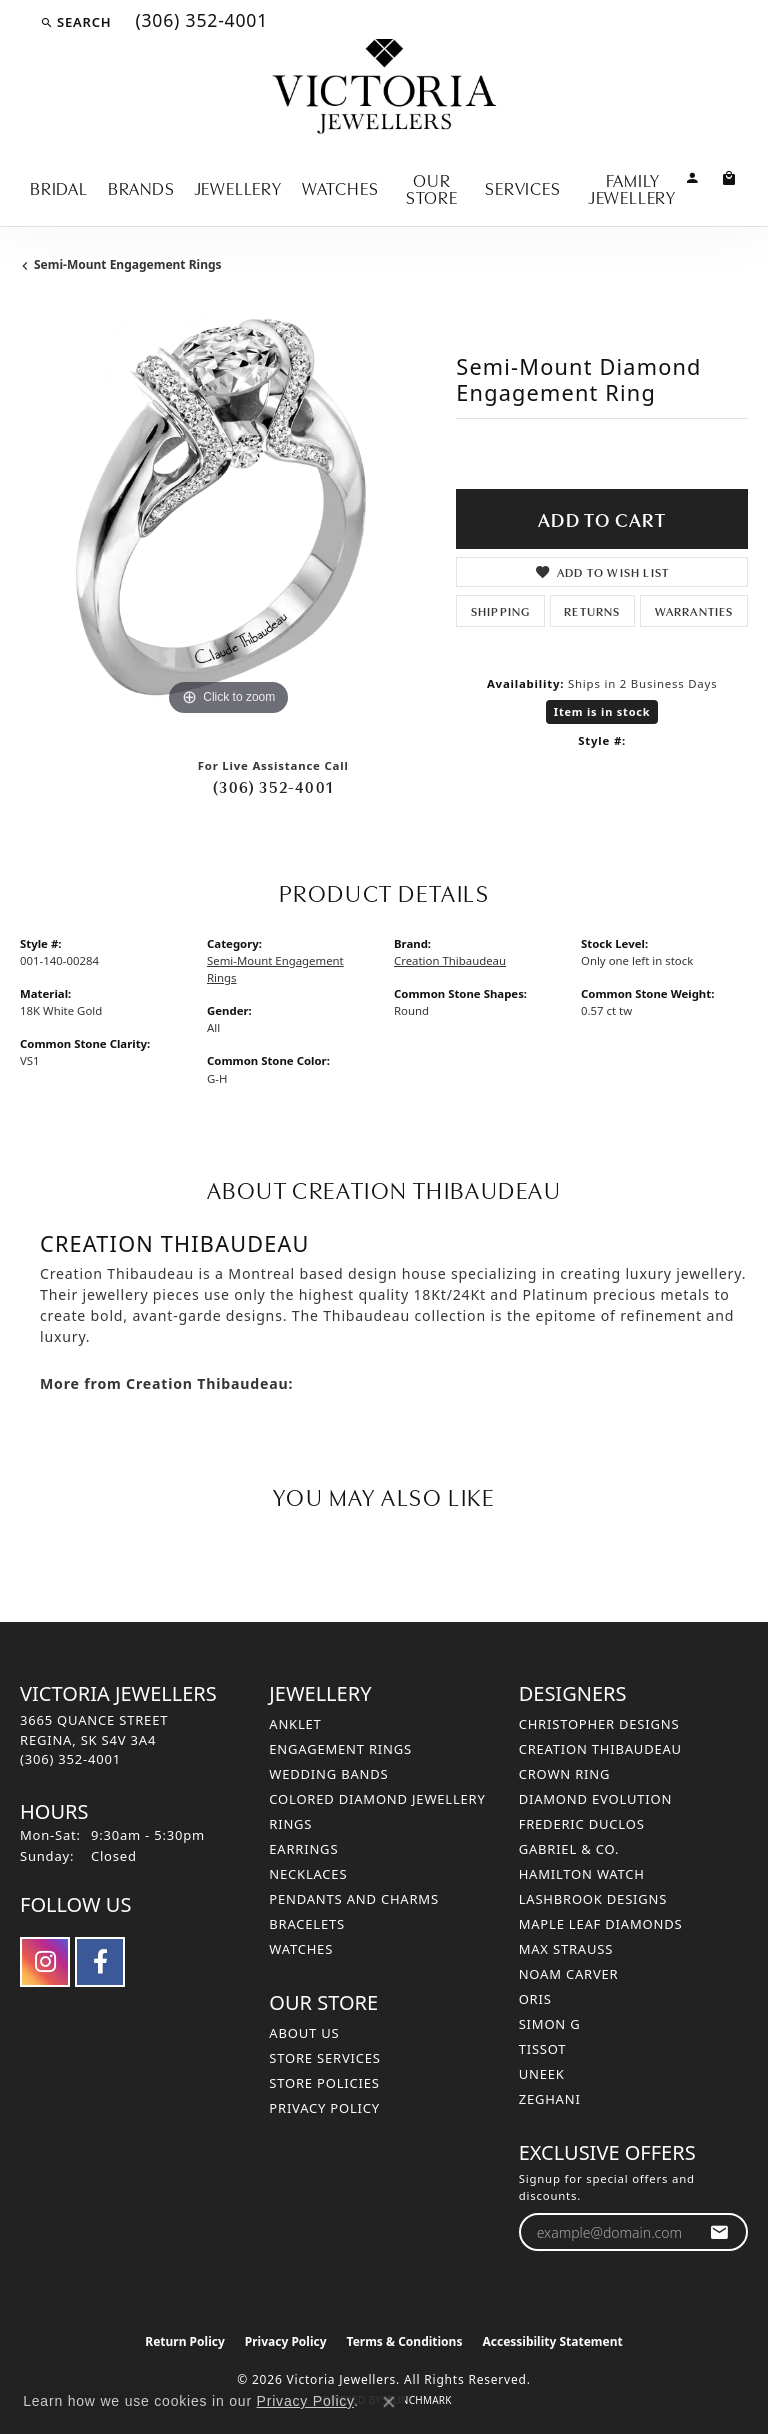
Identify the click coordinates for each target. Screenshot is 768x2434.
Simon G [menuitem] (550, 2024)
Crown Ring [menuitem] (565, 1774)
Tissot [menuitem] (543, 2049)
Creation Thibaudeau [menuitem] (600, 1749)
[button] (75, 22)
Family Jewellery (632, 188)
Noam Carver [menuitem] (569, 1974)
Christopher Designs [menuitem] (599, 1724)
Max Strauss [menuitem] (566, 1949)
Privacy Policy (324, 2108)
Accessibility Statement (552, 2341)
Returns (592, 610)
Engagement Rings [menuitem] (340, 1749)
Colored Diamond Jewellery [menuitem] (377, 1799)
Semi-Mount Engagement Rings (128, 264)
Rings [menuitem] (290, 1824)
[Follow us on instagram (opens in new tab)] (45, 1962)
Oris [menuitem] (535, 1999)
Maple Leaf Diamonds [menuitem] (601, 1924)
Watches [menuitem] (301, 1949)
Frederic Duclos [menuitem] (582, 1824)
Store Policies (324, 2083)
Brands (141, 187)
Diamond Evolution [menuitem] (595, 1799)
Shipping (501, 610)
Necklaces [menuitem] (308, 1874)
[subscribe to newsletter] (719, 2232)
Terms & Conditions (405, 2341)
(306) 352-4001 (273, 786)
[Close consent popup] (389, 2402)
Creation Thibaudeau (450, 960)
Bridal (59, 187)
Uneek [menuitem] (542, 2074)
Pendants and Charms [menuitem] (354, 1899)
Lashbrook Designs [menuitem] (593, 1899)
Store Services (324, 2058)
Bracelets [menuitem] (307, 1924)
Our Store (432, 188)
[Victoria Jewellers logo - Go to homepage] (384, 87)
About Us (304, 2033)
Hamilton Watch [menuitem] (582, 1874)
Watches (340, 187)
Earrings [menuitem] (303, 1849)
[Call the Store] (70, 1759)
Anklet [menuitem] (295, 1724)
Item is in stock (602, 711)
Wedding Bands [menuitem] (328, 1774)
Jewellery (238, 187)
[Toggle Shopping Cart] (729, 176)
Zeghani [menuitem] (550, 2099)
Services (522, 187)
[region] (228, 513)
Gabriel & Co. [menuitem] (569, 1849)
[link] (199, 22)
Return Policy (185, 2341)
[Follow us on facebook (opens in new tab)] (100, 1962)
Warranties (694, 610)
